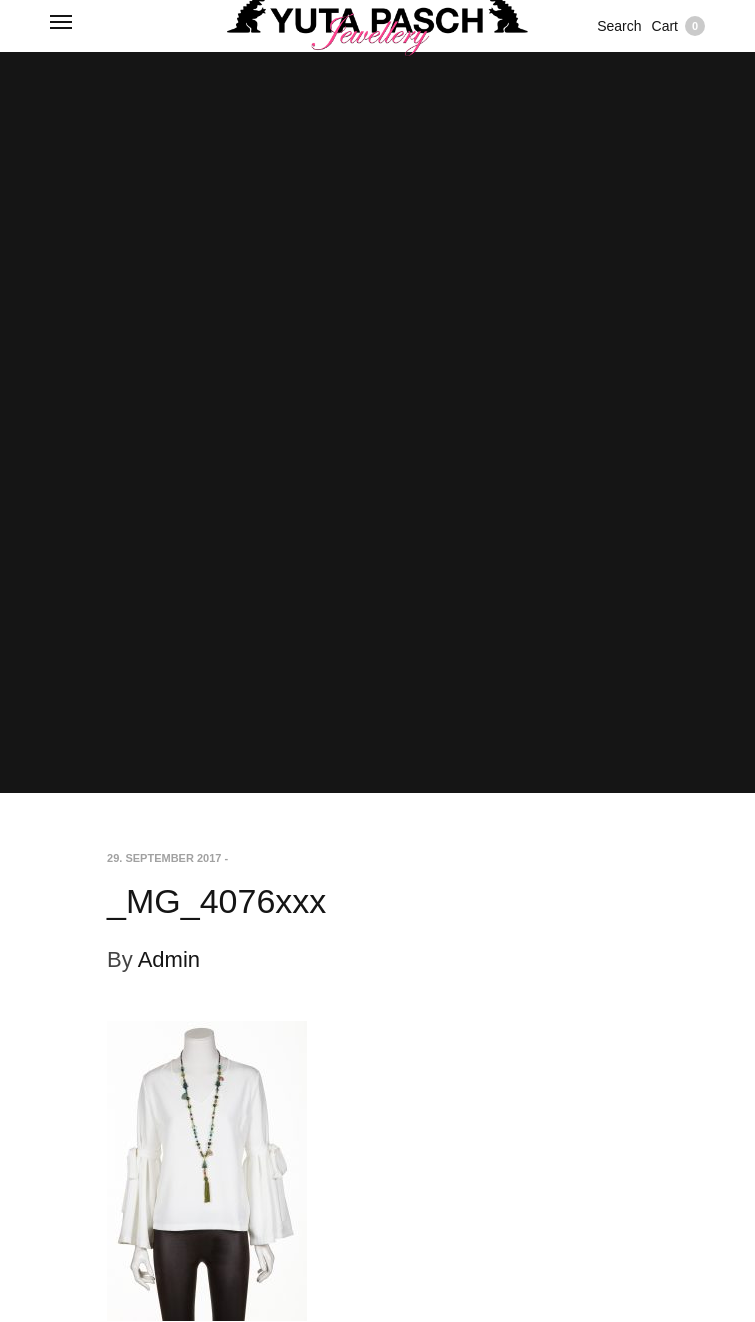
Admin (169, 959)
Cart (678, 26)
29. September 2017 (164, 858)
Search (619, 26)
